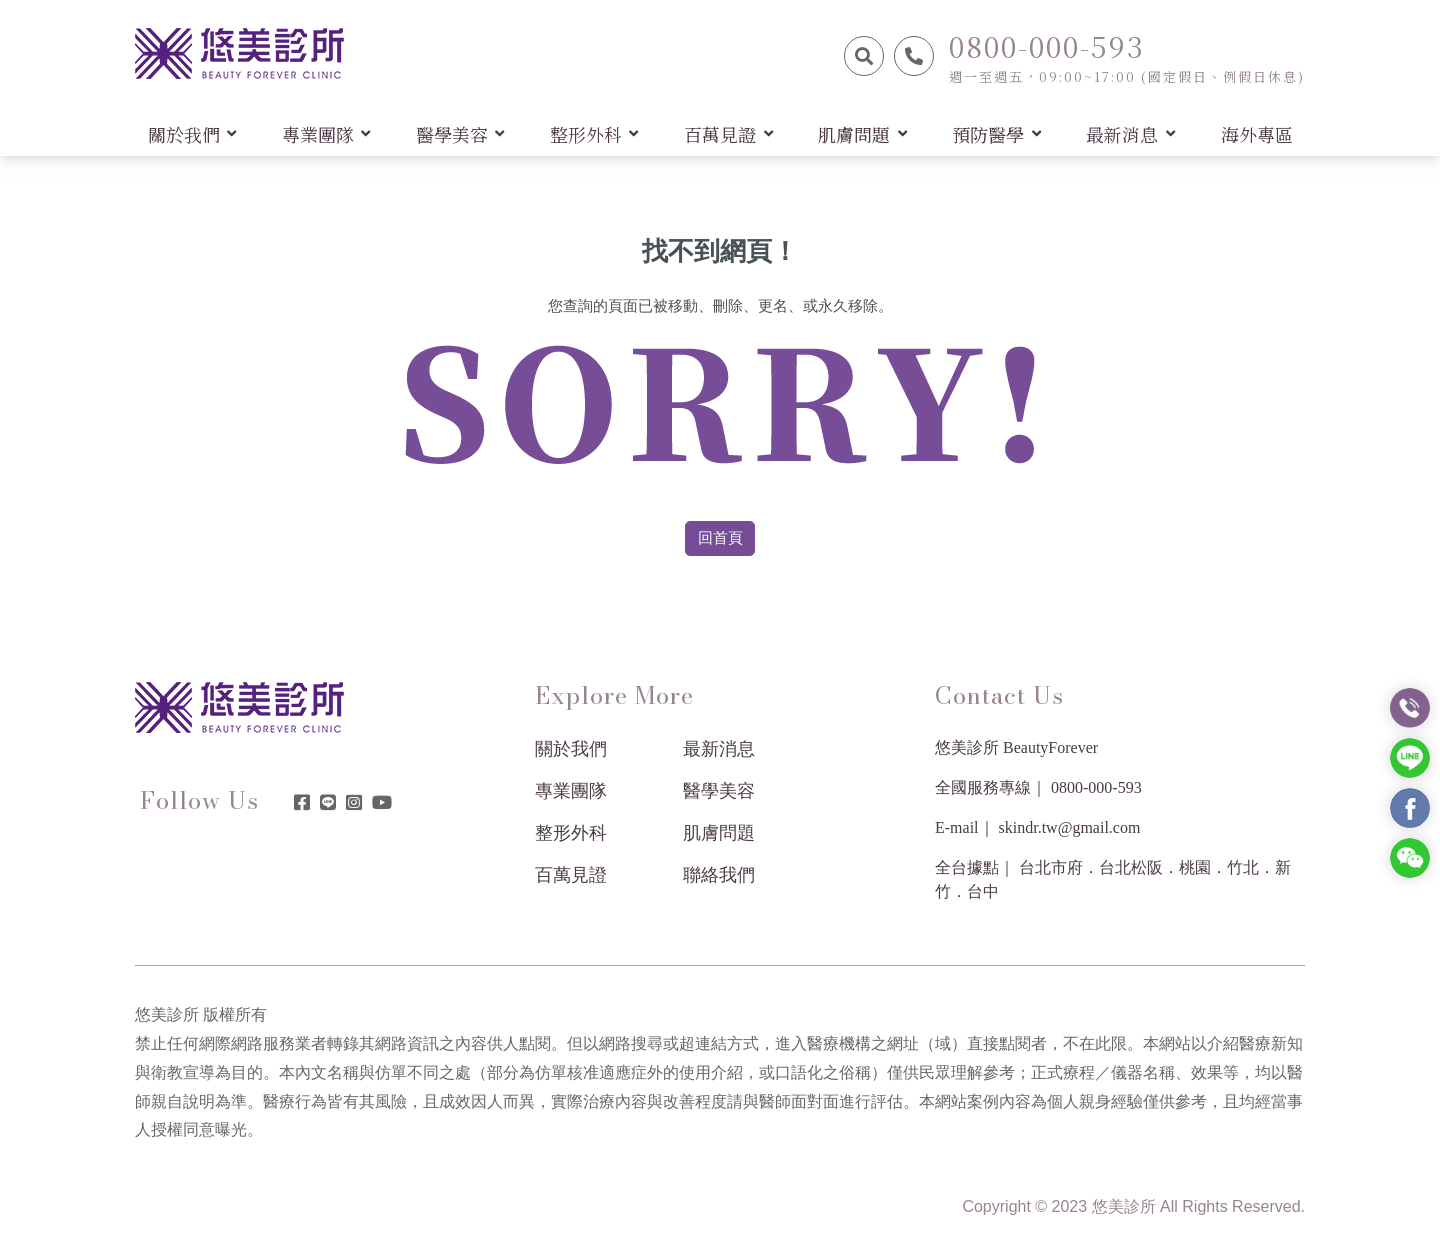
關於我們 (571, 749)
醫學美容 (719, 791)
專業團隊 (571, 791)
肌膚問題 (719, 833)
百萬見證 (571, 875)
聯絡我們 (719, 875)
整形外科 (571, 833)
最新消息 (719, 749)
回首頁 (720, 538)
